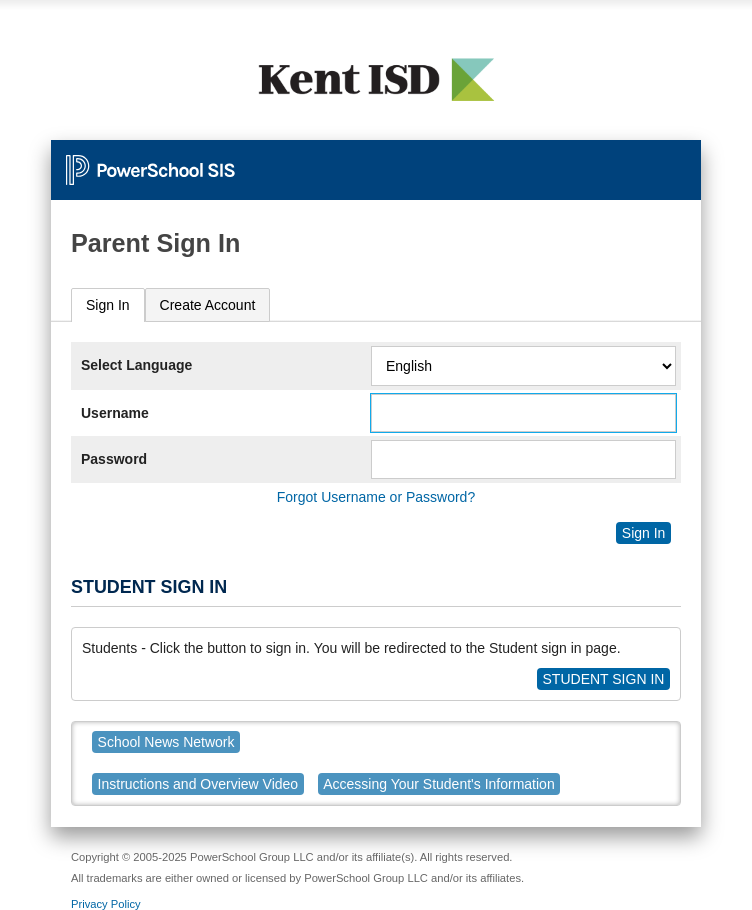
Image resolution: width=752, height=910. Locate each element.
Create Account (208, 305)
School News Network (166, 742)
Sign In (108, 305)
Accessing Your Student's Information (438, 784)
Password (114, 459)
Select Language (136, 365)
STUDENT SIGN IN (604, 679)
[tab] (108, 305)
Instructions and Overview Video (198, 784)
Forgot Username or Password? (376, 497)
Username (115, 413)
